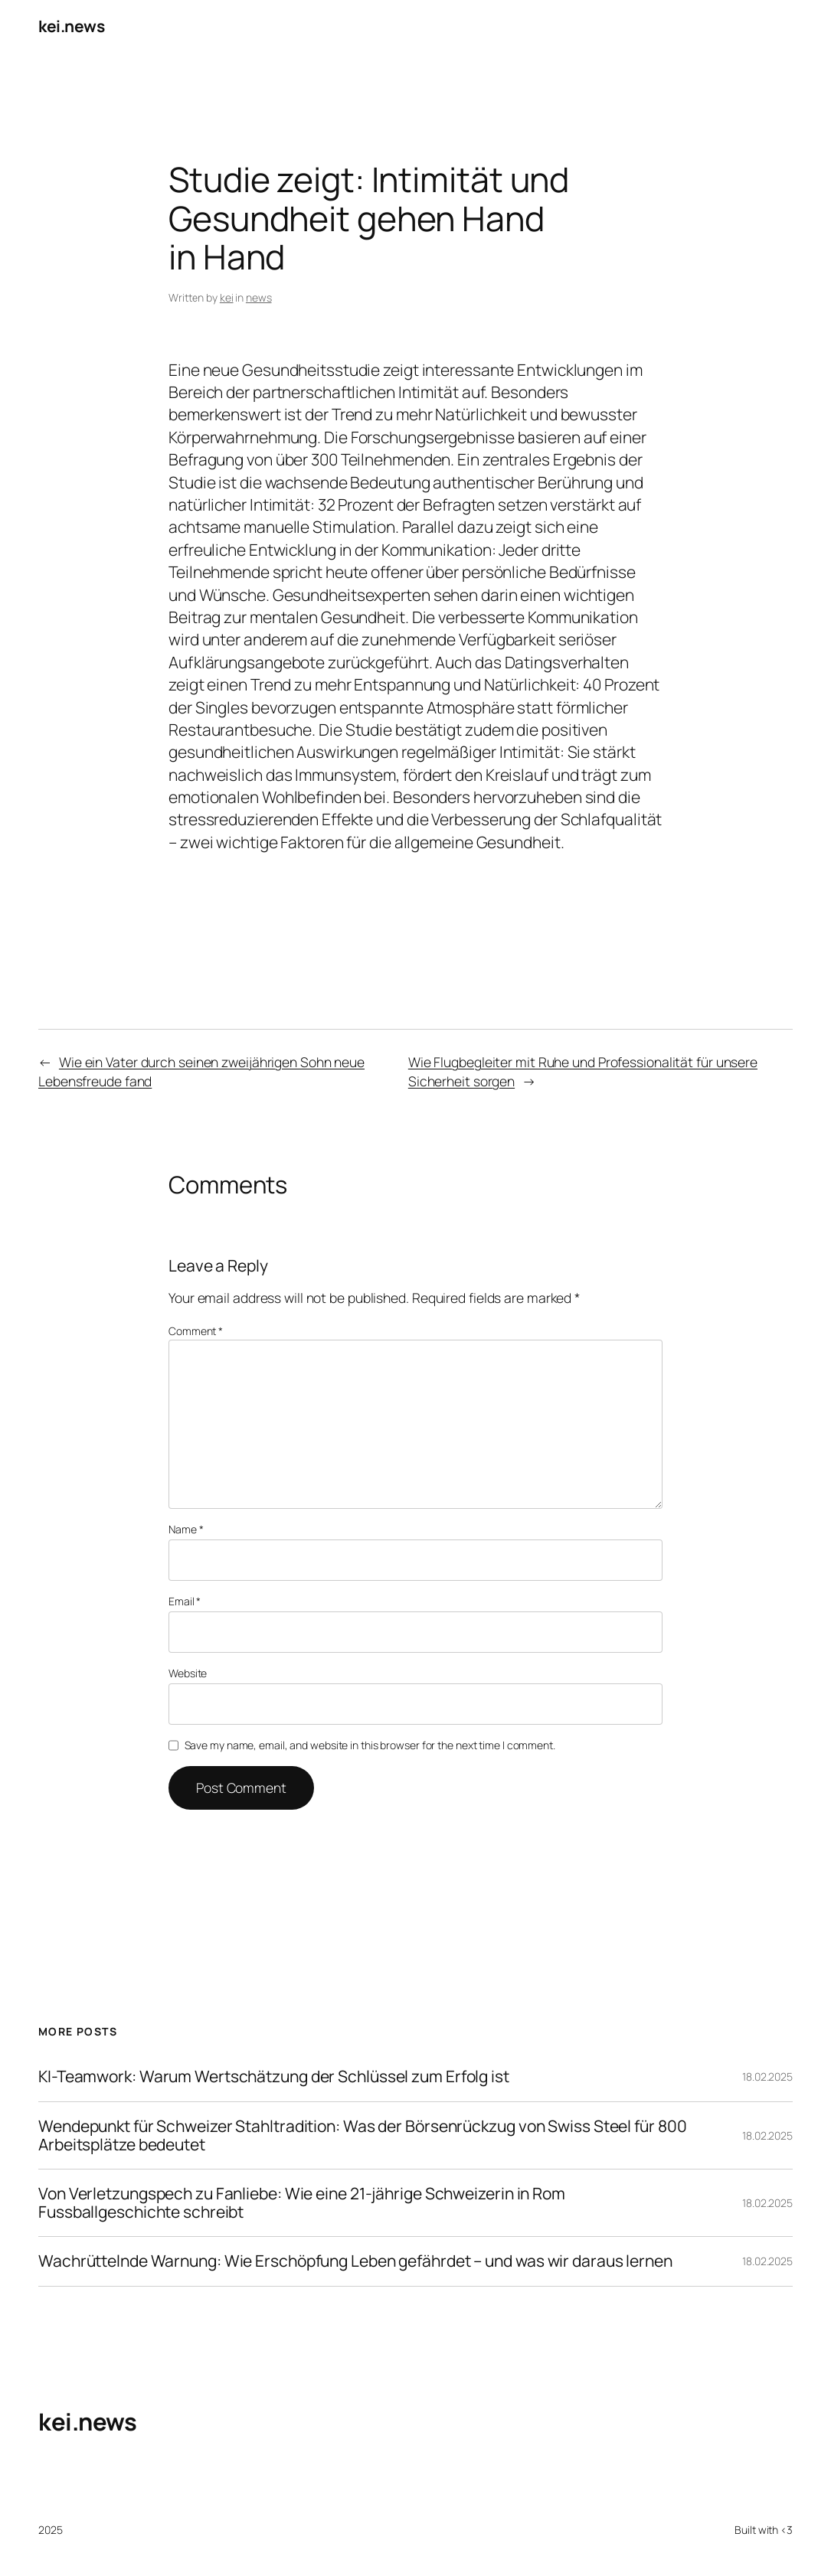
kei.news (71, 26)
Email (184, 1601)
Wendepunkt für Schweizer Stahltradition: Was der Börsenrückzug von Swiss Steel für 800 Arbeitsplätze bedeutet (362, 2135)
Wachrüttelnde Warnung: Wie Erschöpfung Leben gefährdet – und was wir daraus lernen (355, 2261)
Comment (195, 1331)
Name (185, 1529)
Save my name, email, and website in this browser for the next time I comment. (370, 1745)
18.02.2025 (767, 2076)
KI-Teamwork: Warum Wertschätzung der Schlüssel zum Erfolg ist (273, 2077)
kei (227, 297)
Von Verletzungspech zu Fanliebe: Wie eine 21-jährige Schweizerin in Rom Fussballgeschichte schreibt (301, 2203)
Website (187, 1673)
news (259, 297)
